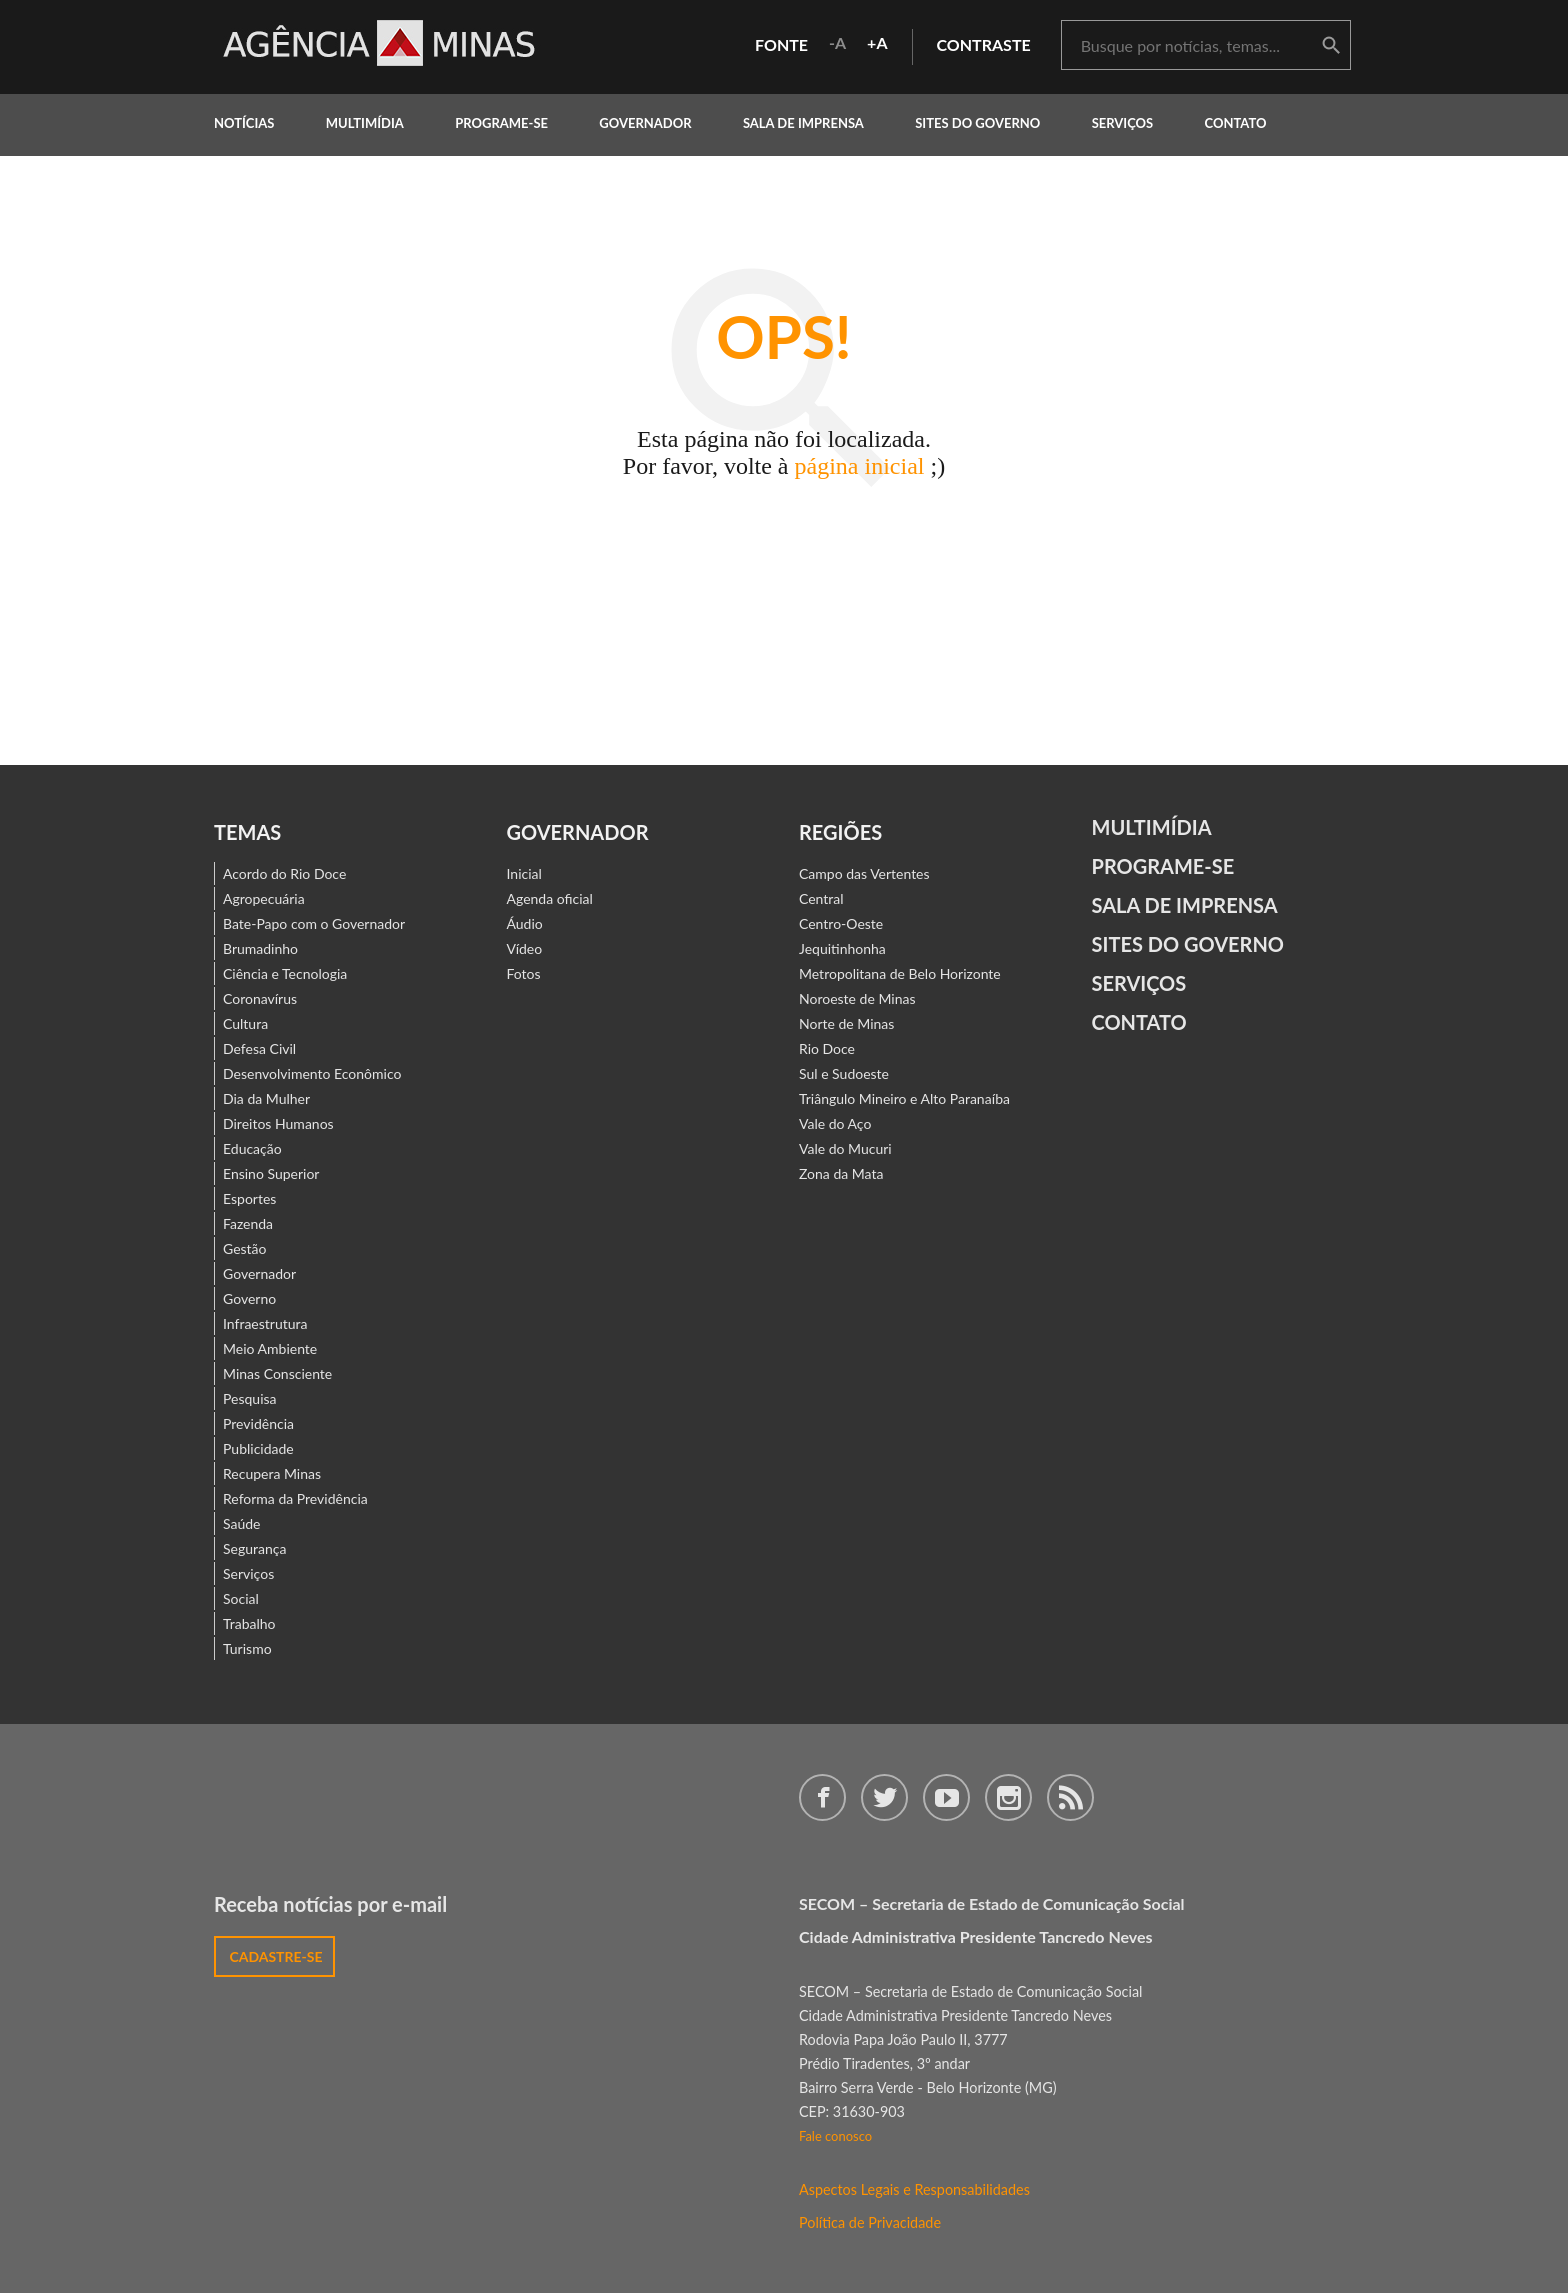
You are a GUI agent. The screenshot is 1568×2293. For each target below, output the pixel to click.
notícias (244, 123)
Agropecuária (264, 898)
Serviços (1123, 123)
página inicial (860, 466)
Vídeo (525, 948)
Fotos (524, 973)
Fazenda (248, 1223)
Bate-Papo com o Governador (314, 923)
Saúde (242, 1523)
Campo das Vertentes (864, 873)
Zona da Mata (841, 1173)
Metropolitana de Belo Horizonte (900, 973)
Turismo (247, 1648)
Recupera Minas (272, 1473)
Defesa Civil (259, 1048)
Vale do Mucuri (845, 1148)
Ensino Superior (271, 1173)
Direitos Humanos (278, 1123)
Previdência (258, 1423)
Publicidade (258, 1448)
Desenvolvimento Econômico (312, 1073)
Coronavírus (260, 998)
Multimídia (1152, 827)
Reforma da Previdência (295, 1498)
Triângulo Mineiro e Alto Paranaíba (904, 1098)
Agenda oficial (550, 898)
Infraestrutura (265, 1323)
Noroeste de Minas (857, 998)
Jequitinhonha (842, 948)
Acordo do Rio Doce (284, 873)
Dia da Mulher (266, 1098)
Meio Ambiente (270, 1348)
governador (645, 123)
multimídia (365, 123)
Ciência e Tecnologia (285, 973)
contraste (984, 44)
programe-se (501, 123)
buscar (1331, 46)
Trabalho (249, 1623)
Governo (249, 1298)
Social (241, 1598)
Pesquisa (250, 1398)
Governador (259, 1273)
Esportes (249, 1198)
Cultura (245, 1023)
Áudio (525, 923)
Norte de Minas (846, 1023)
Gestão (245, 1248)
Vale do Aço (835, 1123)
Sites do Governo (977, 123)
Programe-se (1163, 866)
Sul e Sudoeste (844, 1073)
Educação (252, 1148)
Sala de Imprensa (803, 123)
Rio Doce (827, 1048)
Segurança (254, 1548)
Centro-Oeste (841, 923)
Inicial (524, 873)
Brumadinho (260, 948)
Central (821, 898)
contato (1236, 123)
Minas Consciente (277, 1373)
